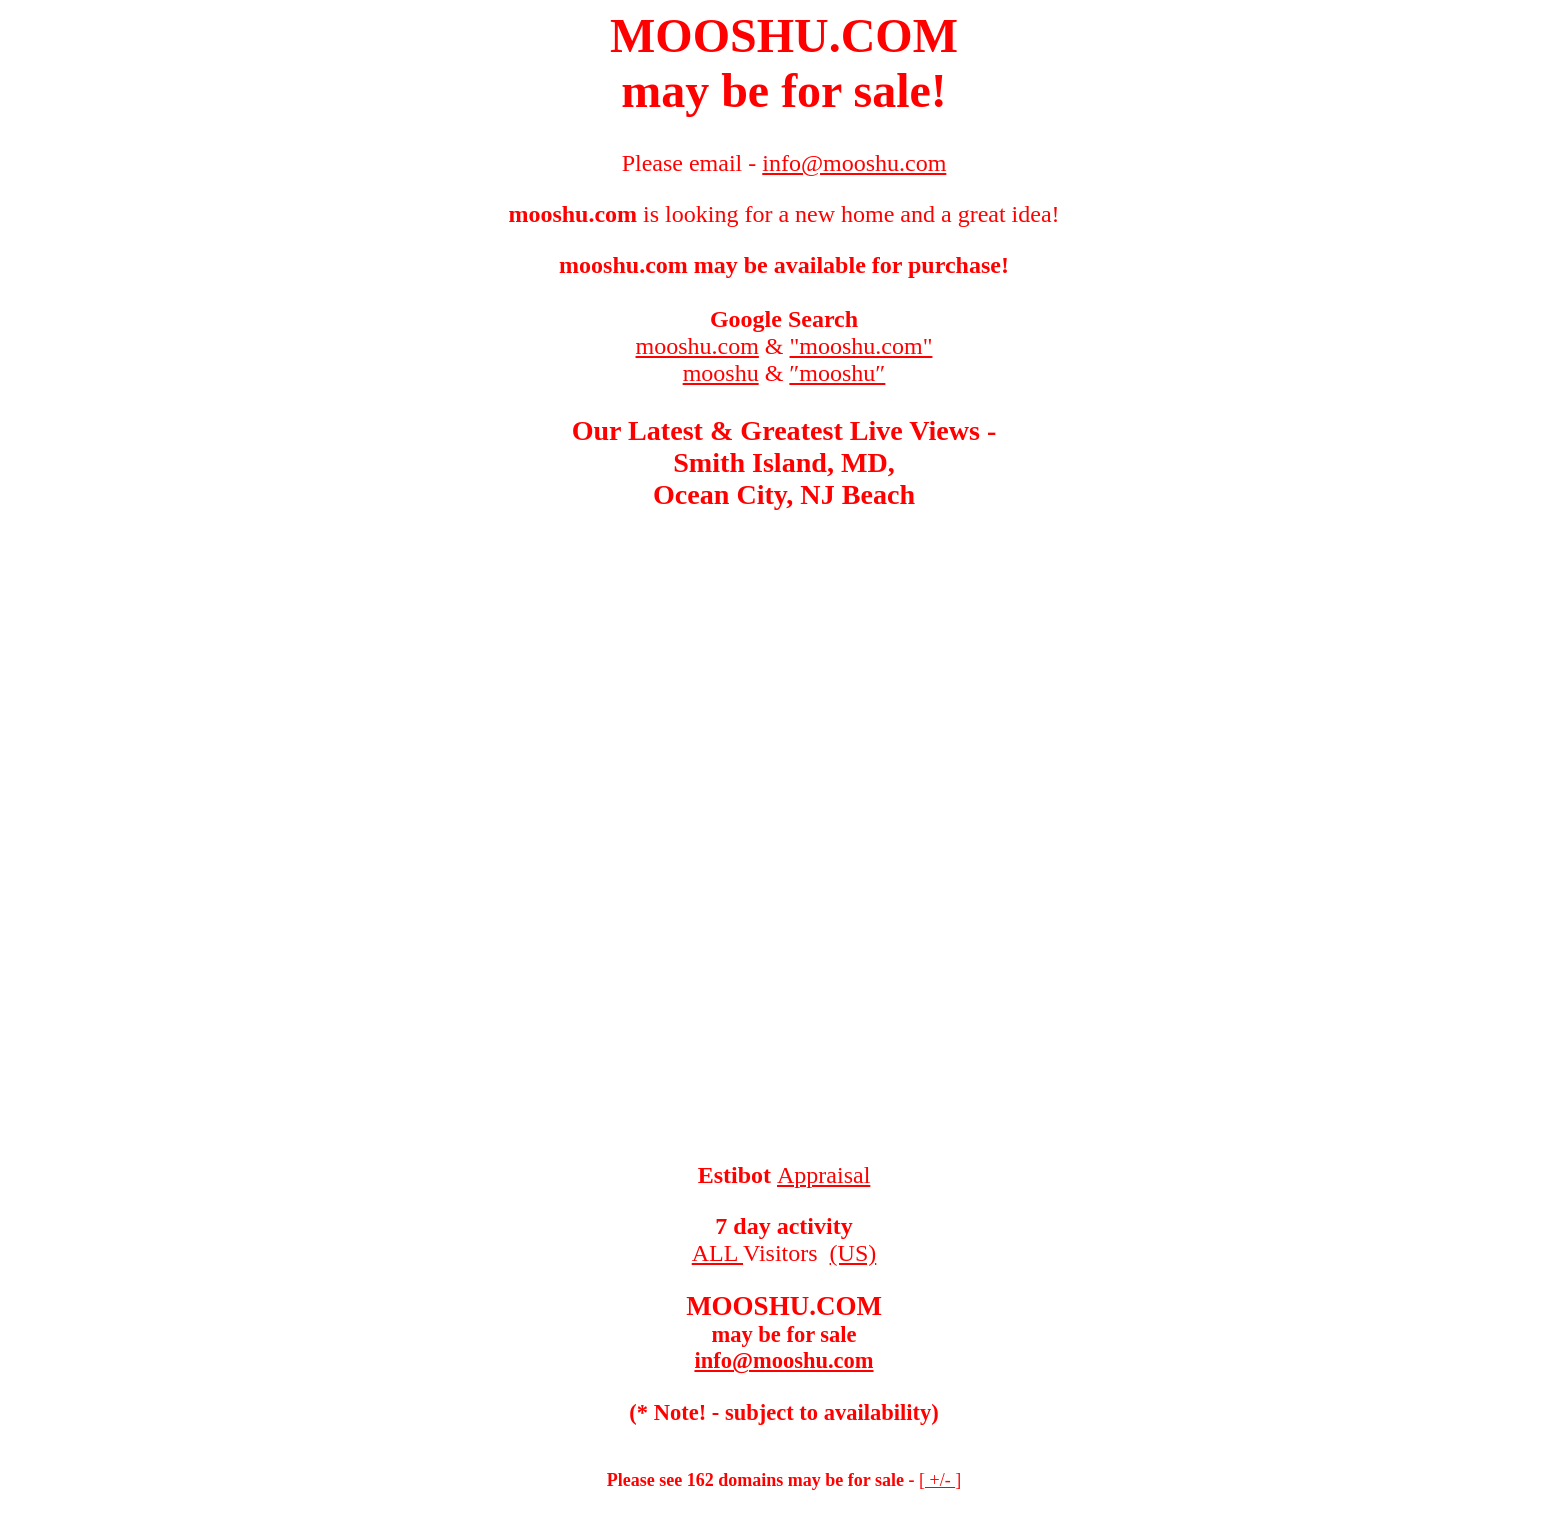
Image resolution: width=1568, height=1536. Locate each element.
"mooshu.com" (861, 346)
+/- (940, 1480)
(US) (853, 1253)
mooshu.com (697, 346)
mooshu (721, 373)
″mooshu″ (837, 373)
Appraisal (823, 1175)
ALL (717, 1253)
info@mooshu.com (783, 1360)
